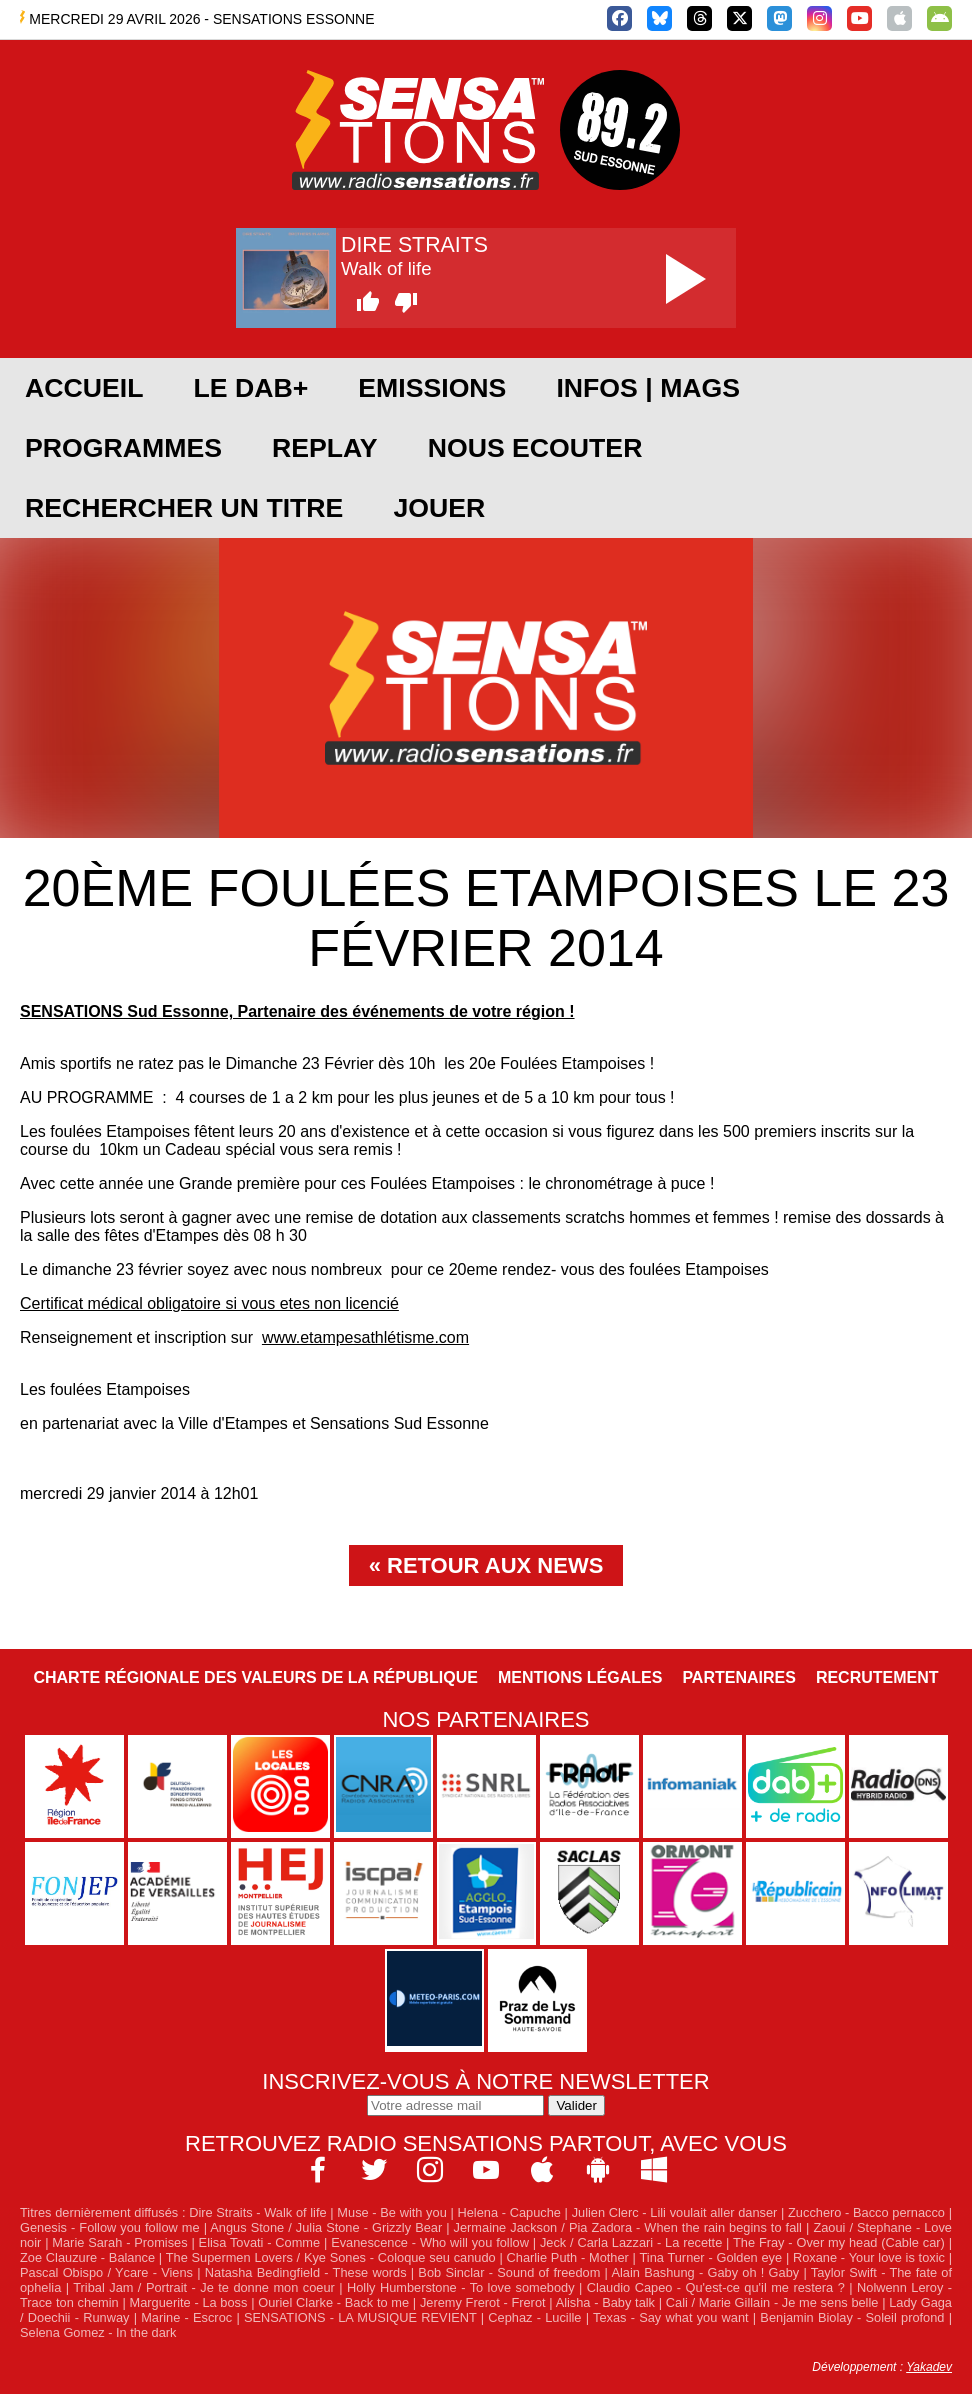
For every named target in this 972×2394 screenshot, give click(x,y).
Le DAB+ (250, 388)
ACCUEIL (84, 388)
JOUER (439, 508)
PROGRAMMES (123, 448)
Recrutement (877, 1677)
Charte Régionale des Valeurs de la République (255, 1677)
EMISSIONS (432, 388)
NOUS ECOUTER (535, 448)
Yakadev (929, 2367)
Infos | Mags (648, 388)
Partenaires (739, 1677)
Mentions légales (580, 1677)
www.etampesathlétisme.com (365, 1337)
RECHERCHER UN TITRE (184, 508)
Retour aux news (495, 1565)
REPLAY (325, 448)
